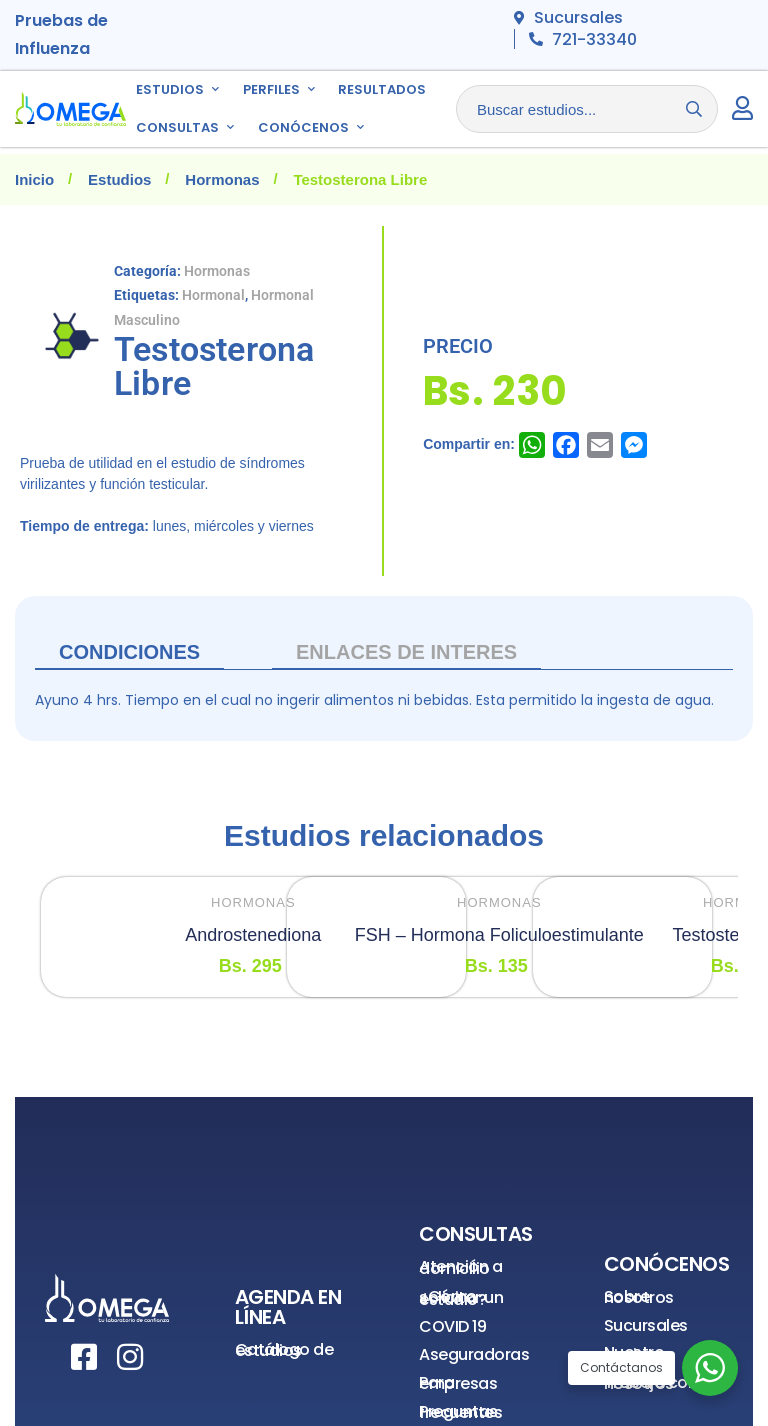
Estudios (119, 179)
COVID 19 (452, 1326)
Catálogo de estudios (284, 1350)
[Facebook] (84, 1357)
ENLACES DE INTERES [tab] (406, 652)
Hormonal (213, 295)
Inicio (34, 179)
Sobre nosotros (639, 1297)
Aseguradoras (474, 1354)
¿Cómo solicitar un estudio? (461, 1298)
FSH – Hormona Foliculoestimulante (499, 935)
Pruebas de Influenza (61, 34)
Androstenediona (253, 935)
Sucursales (646, 1325)
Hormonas (222, 179)
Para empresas (458, 1383)
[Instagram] (130, 1357)
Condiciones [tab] (129, 652)
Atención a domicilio (460, 1267)
